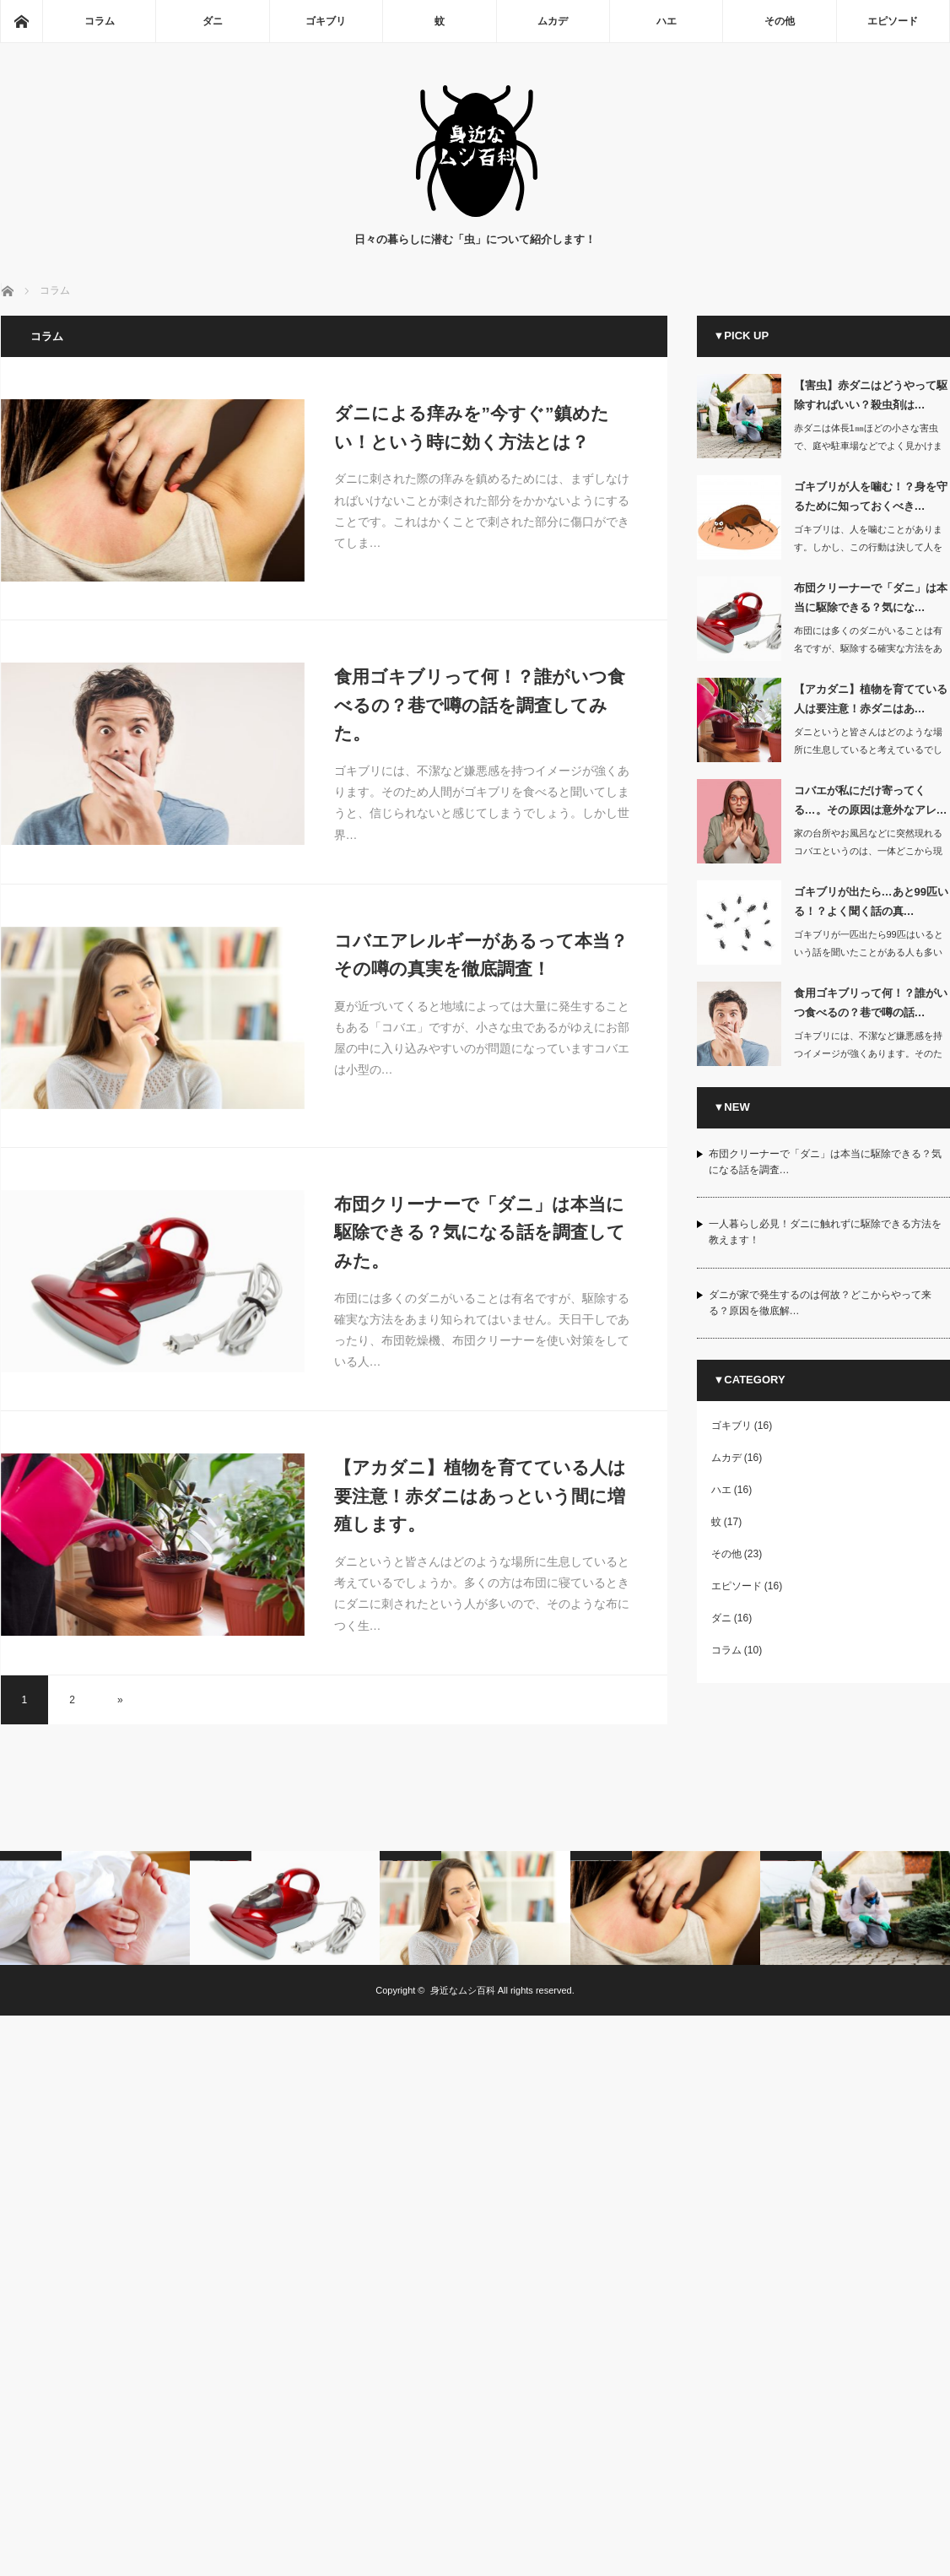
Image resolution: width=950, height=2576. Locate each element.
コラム (99, 21)
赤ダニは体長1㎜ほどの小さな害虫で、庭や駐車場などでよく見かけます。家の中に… (868, 445)
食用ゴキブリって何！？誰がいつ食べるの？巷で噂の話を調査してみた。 (479, 705)
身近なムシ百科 (462, 1990)
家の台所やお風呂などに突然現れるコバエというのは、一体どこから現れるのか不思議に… (868, 851)
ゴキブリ (325, 21)
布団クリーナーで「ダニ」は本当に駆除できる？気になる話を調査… (825, 1162)
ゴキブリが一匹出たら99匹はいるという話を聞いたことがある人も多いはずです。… (868, 952)
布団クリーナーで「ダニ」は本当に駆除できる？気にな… (870, 598)
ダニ (212, 21)
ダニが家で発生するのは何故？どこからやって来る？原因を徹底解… (820, 1303)
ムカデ (552, 21)
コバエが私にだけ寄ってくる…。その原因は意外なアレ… (870, 800)
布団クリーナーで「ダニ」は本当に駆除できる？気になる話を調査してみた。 (479, 1232)
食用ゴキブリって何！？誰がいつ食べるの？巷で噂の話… (870, 1003)
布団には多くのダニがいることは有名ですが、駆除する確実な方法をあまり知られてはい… (868, 648)
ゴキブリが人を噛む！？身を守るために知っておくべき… (870, 496)
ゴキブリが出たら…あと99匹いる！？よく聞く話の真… (871, 901)
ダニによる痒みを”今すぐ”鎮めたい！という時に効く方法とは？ (471, 427)
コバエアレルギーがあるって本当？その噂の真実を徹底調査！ (481, 955)
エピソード (892, 21)
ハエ (666, 21)
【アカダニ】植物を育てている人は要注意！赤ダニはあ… (870, 699)
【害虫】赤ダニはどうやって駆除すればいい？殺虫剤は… (870, 395)
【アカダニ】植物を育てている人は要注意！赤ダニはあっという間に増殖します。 (480, 1496)
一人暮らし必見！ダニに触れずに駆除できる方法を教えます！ (825, 1232)
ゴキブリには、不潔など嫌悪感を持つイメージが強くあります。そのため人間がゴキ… (868, 1053)
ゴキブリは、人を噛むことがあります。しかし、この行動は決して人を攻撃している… (868, 547)
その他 (779, 21)
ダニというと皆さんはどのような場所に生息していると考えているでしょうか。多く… (868, 749)
